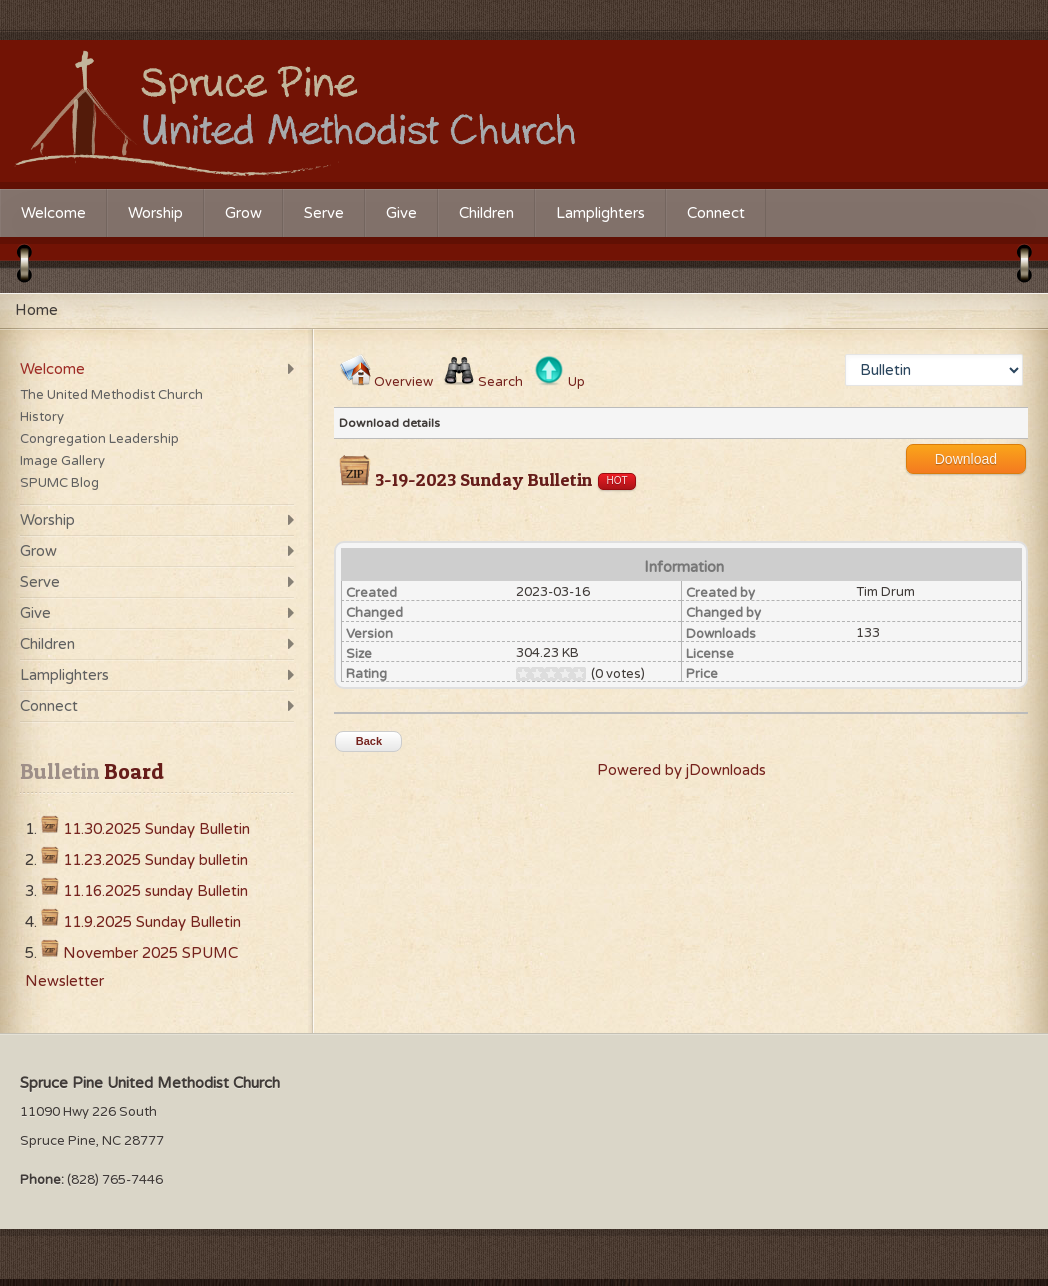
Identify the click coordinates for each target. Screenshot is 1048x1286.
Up (576, 382)
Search (500, 382)
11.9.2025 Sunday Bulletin (152, 922)
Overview (403, 382)
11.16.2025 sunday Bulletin (155, 891)
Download (966, 459)
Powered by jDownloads (681, 770)
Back (369, 741)
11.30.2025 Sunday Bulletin (156, 829)
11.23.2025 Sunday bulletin (155, 860)
